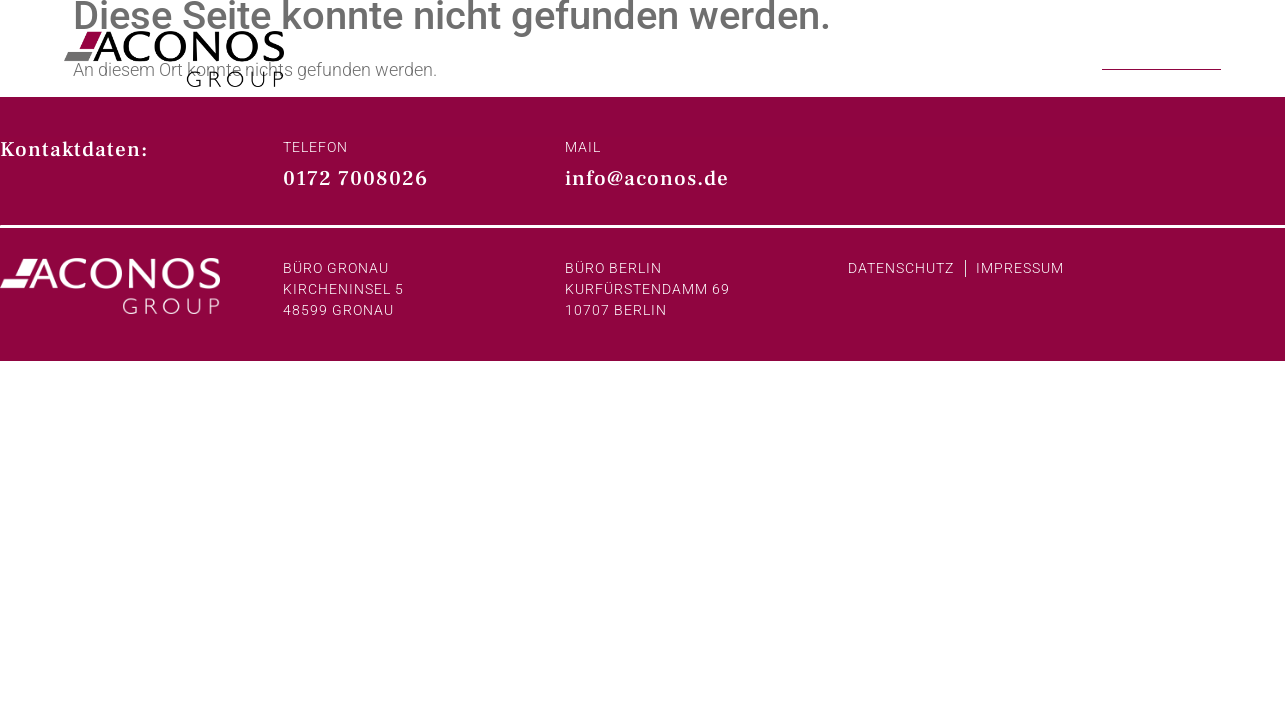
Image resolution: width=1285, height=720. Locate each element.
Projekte (1037, 55)
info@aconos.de (647, 178)
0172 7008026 (355, 178)
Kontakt (1161, 55)
